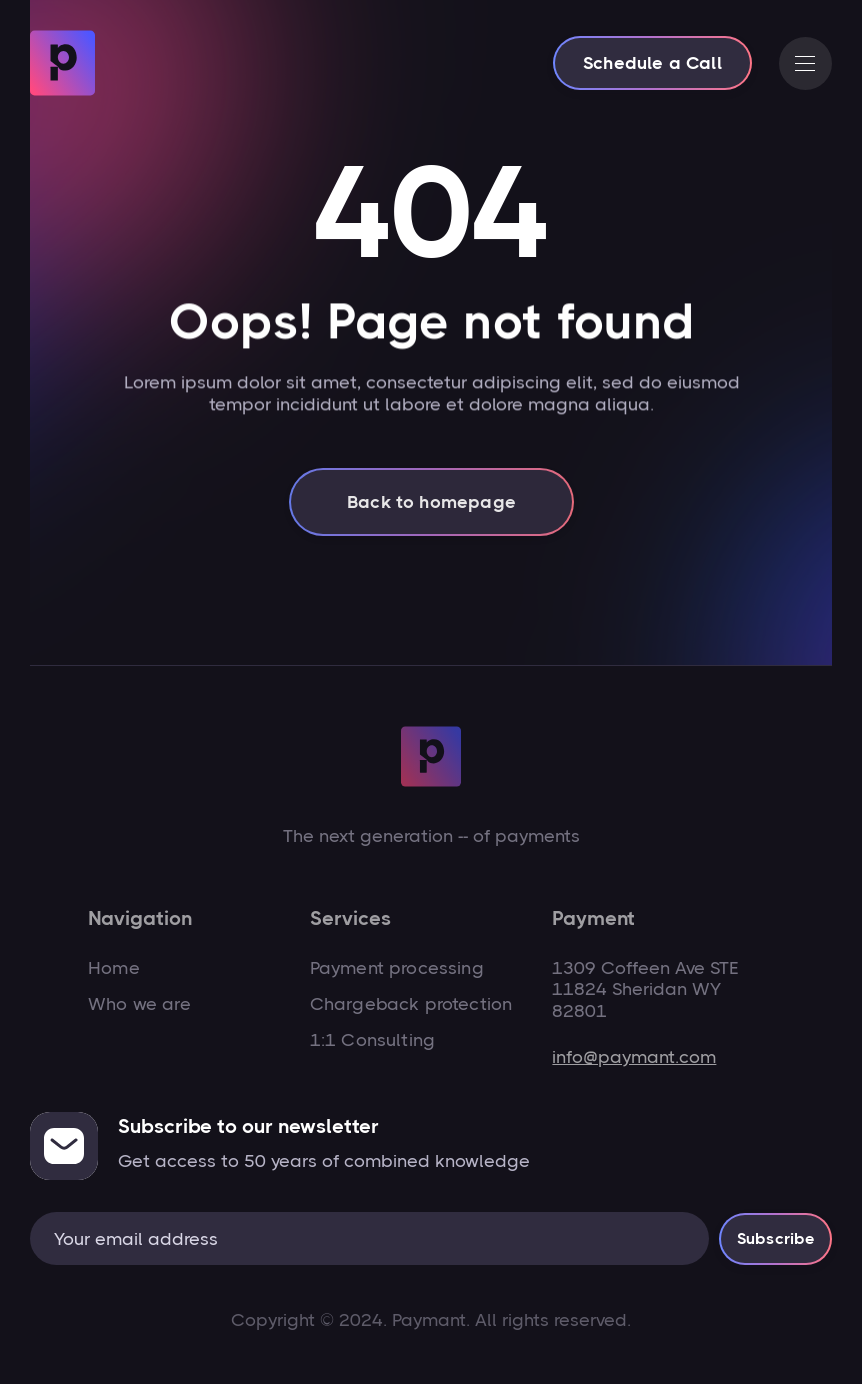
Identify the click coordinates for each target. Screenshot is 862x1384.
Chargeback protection (411, 1004)
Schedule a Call (652, 63)
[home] (62, 63)
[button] (805, 63)
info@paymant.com (634, 1057)
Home (114, 968)
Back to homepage (431, 512)
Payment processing (397, 968)
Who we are (139, 1004)
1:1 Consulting (373, 1040)
